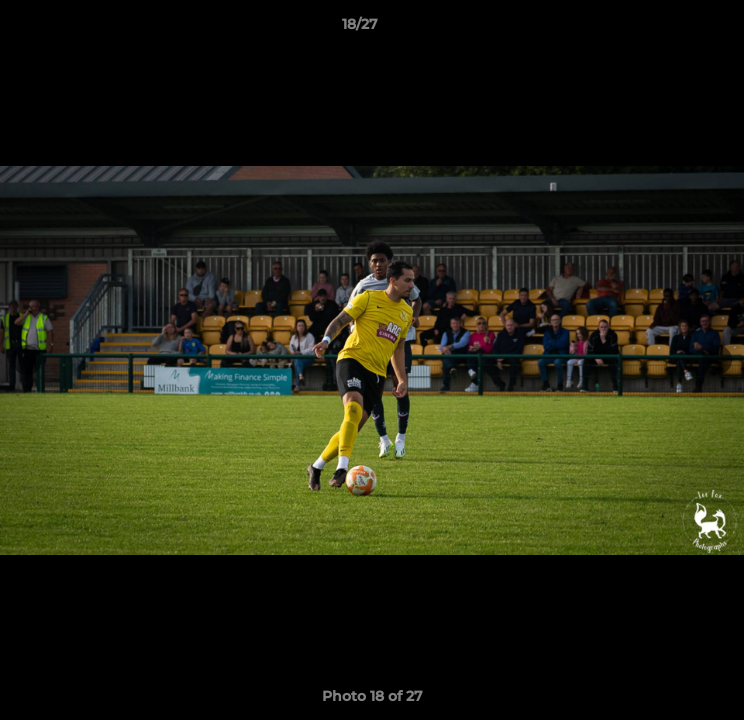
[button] (672, 29)
